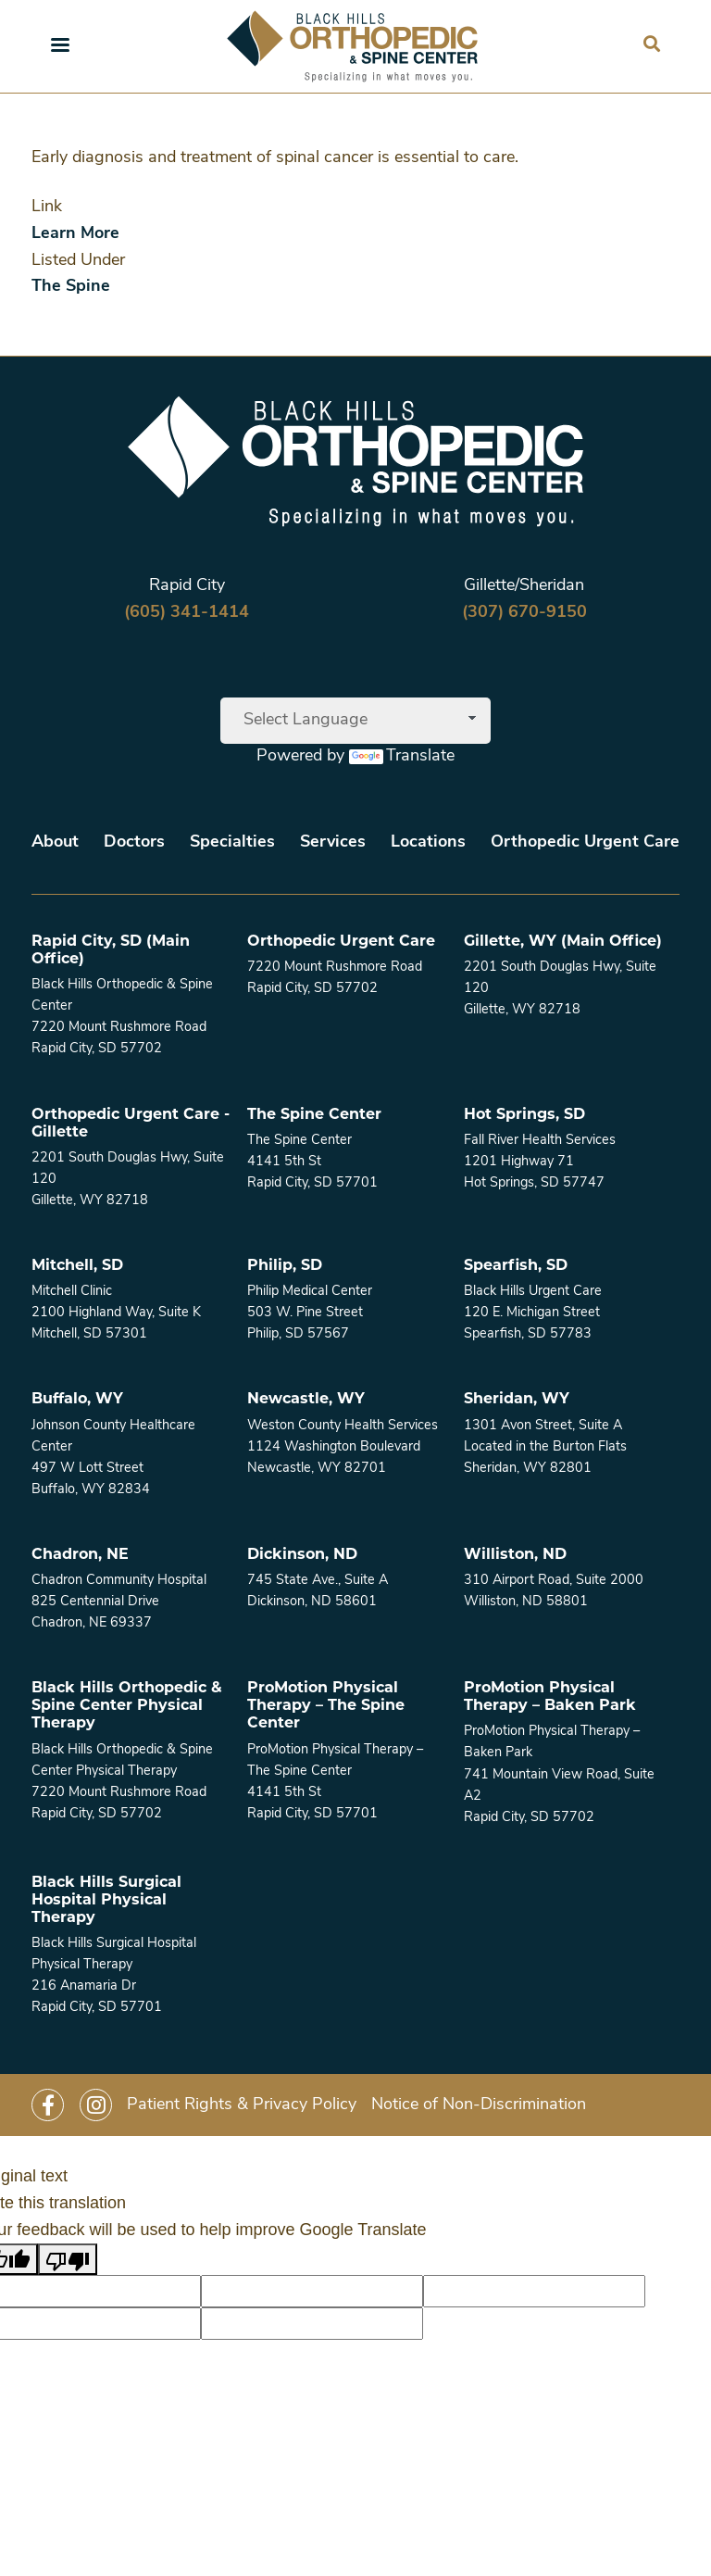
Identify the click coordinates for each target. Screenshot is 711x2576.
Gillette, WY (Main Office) (563, 940)
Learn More (75, 234)
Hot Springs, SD (524, 1114)
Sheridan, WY (516, 1398)
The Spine (70, 286)
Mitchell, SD (77, 1265)
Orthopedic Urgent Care (585, 842)
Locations (428, 842)
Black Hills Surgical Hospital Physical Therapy (106, 1899)
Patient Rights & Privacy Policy (241, 2105)
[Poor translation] (67, 2259)
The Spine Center (314, 1114)
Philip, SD (284, 1265)
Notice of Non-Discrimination (478, 2105)
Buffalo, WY (77, 1398)
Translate (402, 756)
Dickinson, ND (302, 1554)
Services (333, 842)
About (55, 842)
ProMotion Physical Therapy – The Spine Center (326, 1704)
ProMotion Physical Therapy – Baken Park (550, 1696)
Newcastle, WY (306, 1398)
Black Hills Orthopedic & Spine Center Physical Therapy (126, 1704)
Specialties (232, 842)
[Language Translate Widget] (355, 720)
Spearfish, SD (516, 1265)
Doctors (134, 842)
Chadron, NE (80, 1554)
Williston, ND (515, 1554)
